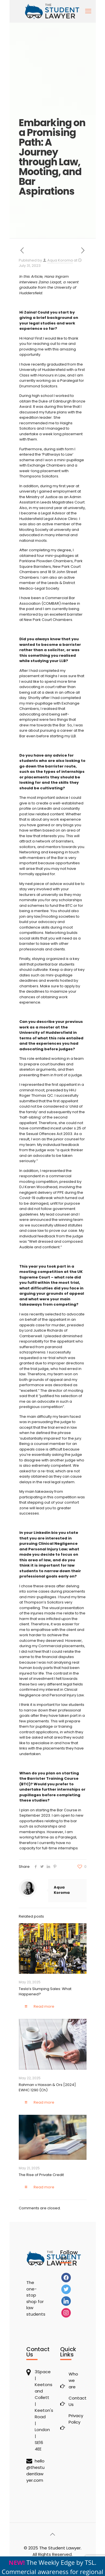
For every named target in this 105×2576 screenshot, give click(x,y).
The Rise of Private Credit (42, 2174)
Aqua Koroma (60, 260)
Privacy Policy (74, 2419)
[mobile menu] (88, 11)
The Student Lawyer (60, 2548)
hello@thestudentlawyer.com (35, 2470)
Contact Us (74, 2401)
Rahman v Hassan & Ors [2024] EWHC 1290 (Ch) (47, 2087)
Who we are (73, 2380)
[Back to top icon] (53, 2534)
